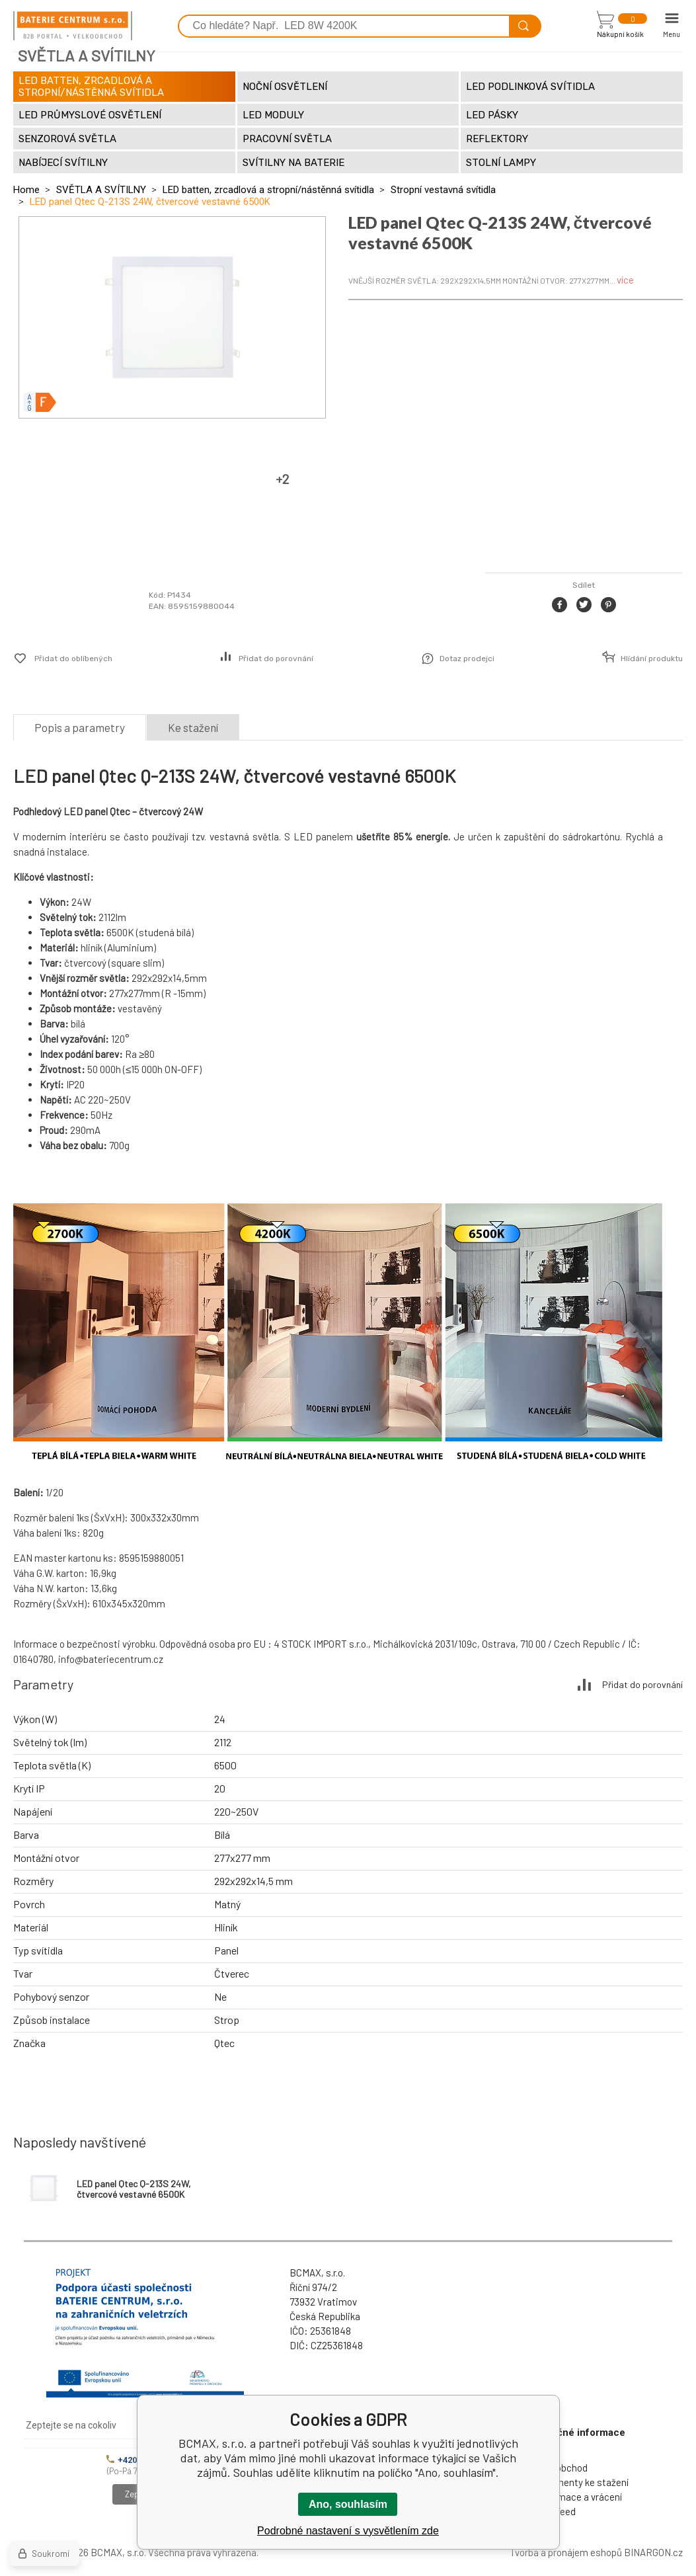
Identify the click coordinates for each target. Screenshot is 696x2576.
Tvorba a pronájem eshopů (566, 2552)
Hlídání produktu (652, 658)
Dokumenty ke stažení (581, 2482)
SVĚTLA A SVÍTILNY (101, 190)
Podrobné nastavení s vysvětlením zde (348, 2530)
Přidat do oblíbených (73, 658)
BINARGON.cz (653, 2552)
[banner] (72, 26)
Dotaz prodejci (467, 658)
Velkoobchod (560, 2468)
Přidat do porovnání (276, 658)
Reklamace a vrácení (577, 2497)
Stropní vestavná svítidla (443, 190)
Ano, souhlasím (348, 2504)
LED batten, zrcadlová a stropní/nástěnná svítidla (268, 190)
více (625, 280)
